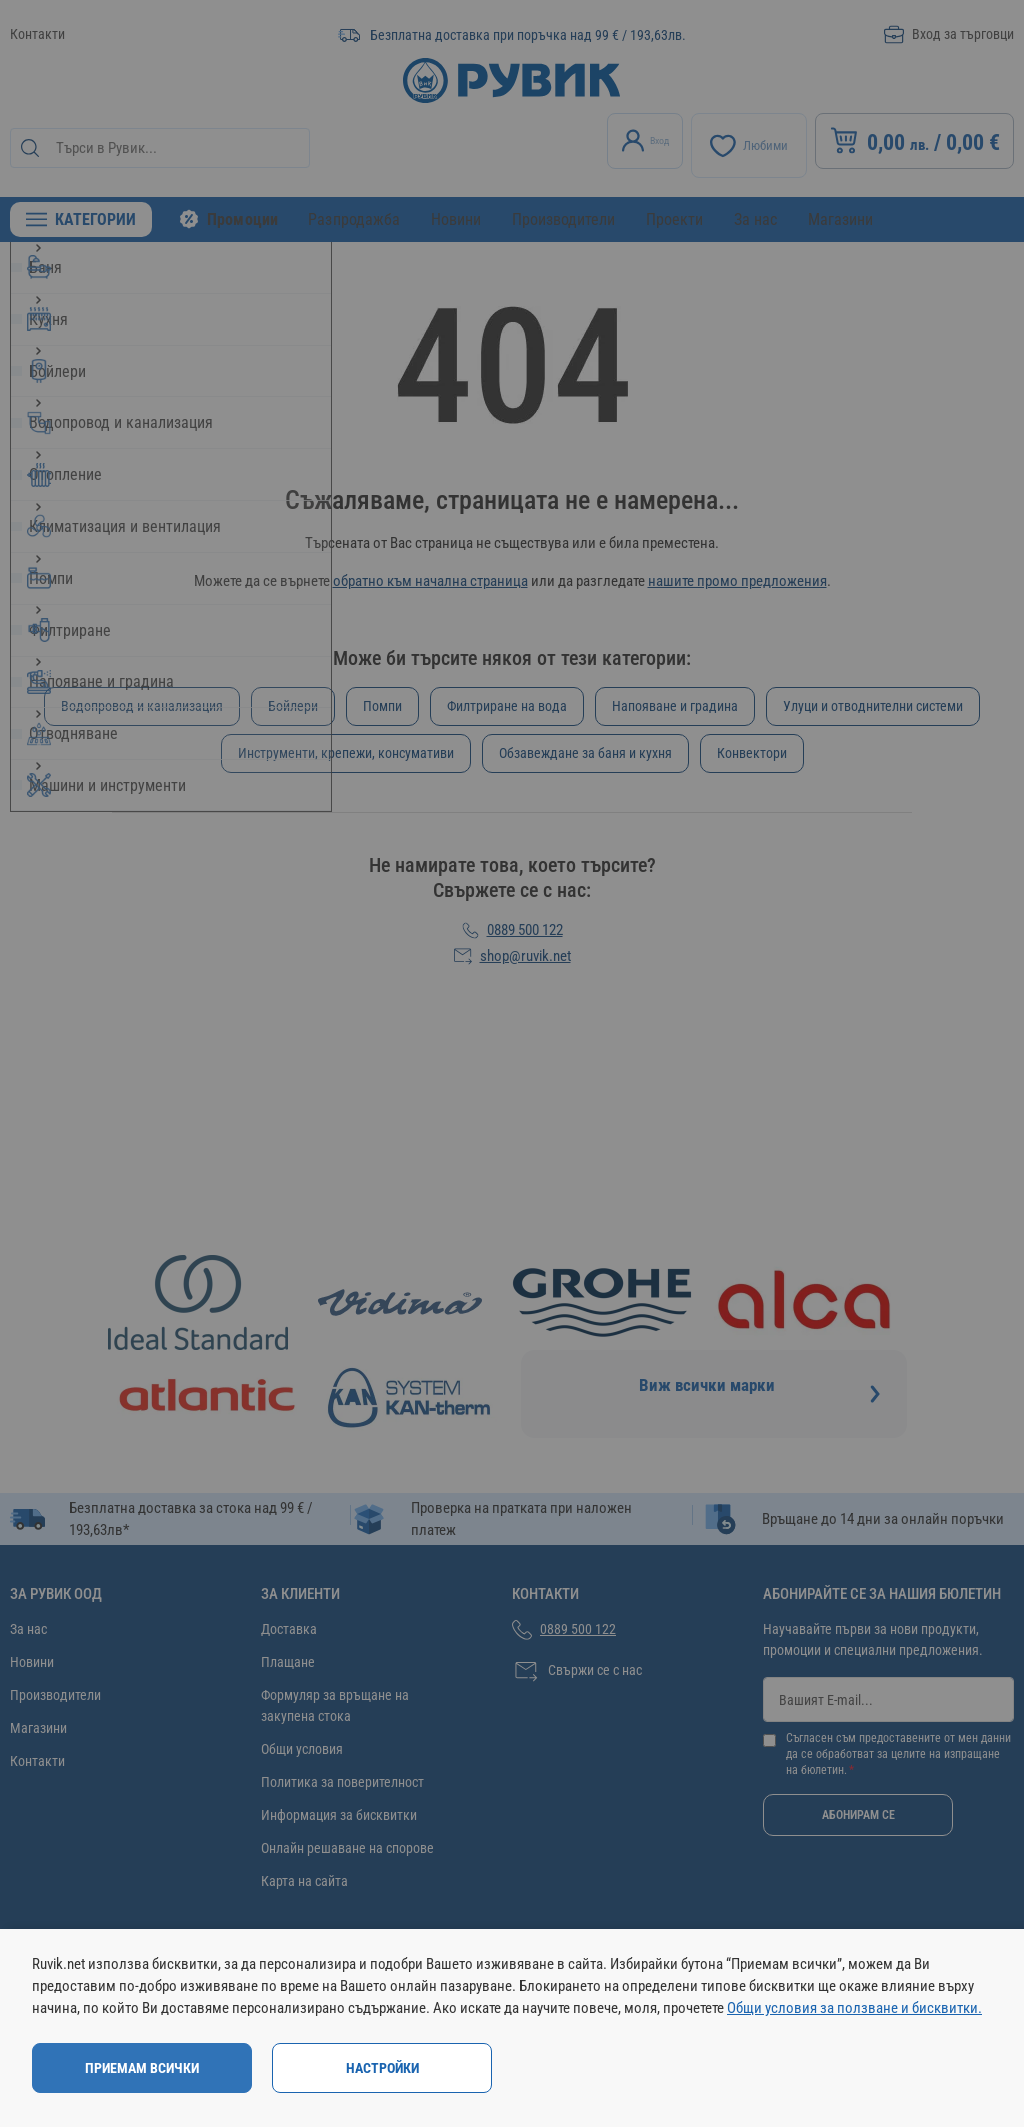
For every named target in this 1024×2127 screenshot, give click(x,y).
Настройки (382, 2068)
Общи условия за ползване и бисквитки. (854, 2008)
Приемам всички (142, 2068)
